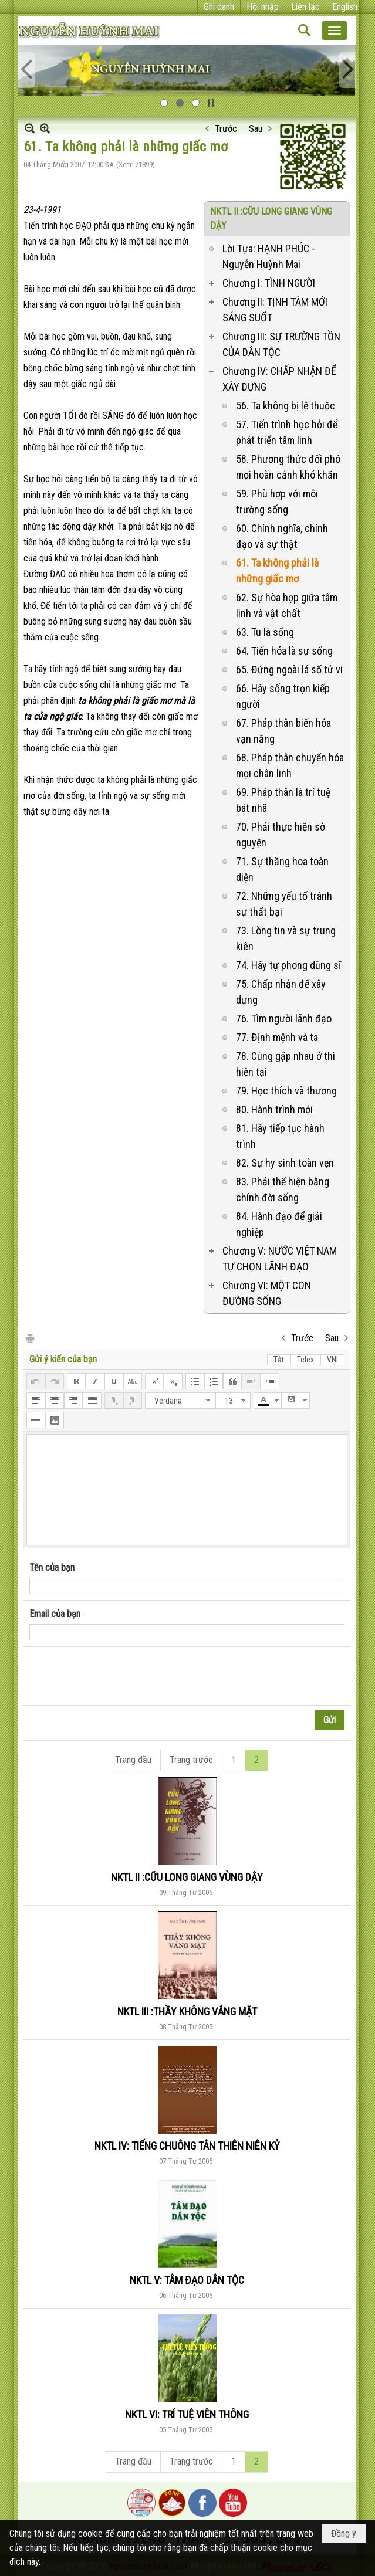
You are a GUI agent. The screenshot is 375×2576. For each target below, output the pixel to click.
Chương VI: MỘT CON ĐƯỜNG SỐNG (266, 1293)
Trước (226, 128)
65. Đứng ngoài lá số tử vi (289, 669)
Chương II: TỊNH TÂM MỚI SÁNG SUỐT (274, 310)
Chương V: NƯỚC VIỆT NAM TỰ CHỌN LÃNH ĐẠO (279, 1259)
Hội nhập (262, 6)
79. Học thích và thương (286, 1090)
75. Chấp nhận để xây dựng (281, 992)
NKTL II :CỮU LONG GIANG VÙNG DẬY (187, 1877)
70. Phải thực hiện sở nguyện (280, 835)
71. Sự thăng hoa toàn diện (282, 869)
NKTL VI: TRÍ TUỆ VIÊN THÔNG (187, 2414)
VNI (332, 1359)
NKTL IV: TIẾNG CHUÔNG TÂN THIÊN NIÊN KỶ (186, 2146)
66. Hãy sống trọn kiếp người (283, 696)
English (344, 6)
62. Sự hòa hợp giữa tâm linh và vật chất (286, 605)
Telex (305, 1359)
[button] (334, 30)
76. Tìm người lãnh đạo (284, 1018)
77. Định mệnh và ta (277, 1037)
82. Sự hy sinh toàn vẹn (285, 1163)
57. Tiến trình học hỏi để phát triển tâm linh (286, 432)
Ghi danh (219, 6)
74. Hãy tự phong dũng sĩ (288, 965)
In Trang (29, 1337)
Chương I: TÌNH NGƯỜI (268, 283)
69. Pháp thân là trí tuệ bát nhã (283, 800)
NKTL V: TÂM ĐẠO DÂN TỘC (187, 2280)
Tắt (278, 1359)
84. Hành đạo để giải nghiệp (279, 1224)
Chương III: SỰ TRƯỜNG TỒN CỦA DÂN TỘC (281, 344)
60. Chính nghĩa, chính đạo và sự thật (282, 536)
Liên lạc (305, 6)
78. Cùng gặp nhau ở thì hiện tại (285, 1064)
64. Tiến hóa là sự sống (284, 651)
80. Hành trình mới (274, 1109)
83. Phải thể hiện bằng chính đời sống (282, 1189)
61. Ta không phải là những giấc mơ (277, 571)
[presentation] (118, 1676)
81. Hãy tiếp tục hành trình (280, 1136)
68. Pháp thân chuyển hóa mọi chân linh (290, 765)
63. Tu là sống (265, 632)
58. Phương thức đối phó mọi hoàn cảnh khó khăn (288, 467)
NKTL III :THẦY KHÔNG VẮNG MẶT (187, 2011)
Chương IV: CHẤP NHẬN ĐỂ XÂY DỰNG (279, 379)
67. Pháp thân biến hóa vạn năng (283, 731)
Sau (255, 128)
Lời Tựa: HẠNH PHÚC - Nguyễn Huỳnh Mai (268, 256)
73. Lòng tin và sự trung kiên (286, 938)
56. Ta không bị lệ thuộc (285, 405)
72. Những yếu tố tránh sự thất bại (284, 904)
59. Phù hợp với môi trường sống (277, 501)
